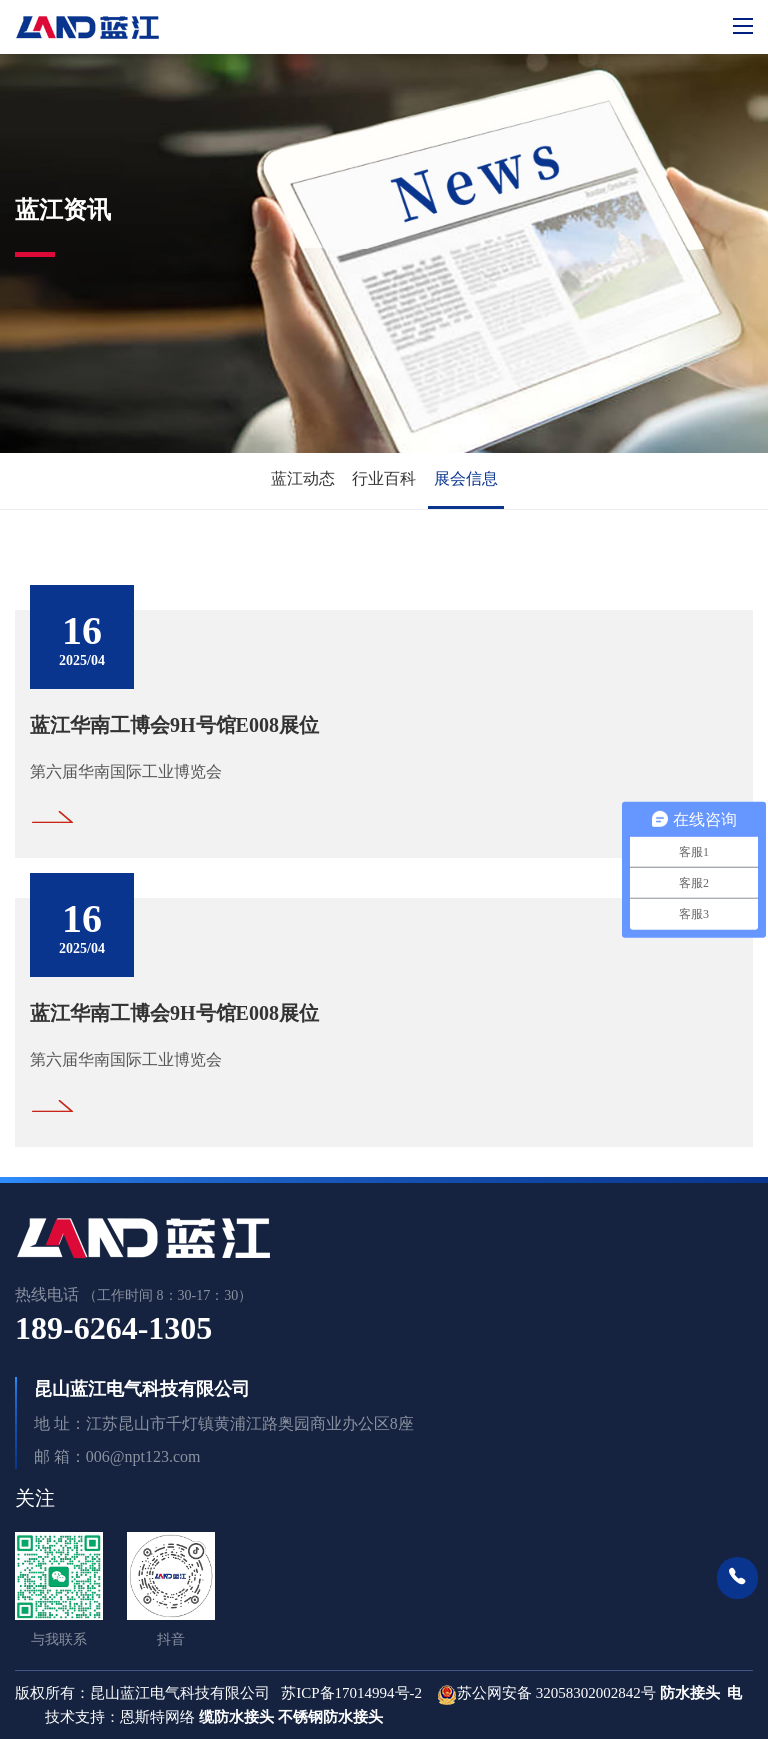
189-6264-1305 (113, 1328)
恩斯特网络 (159, 1717)
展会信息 (466, 478)
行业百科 (384, 478)
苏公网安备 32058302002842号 (556, 1693)
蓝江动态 (303, 478)
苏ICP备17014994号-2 (351, 1693)
